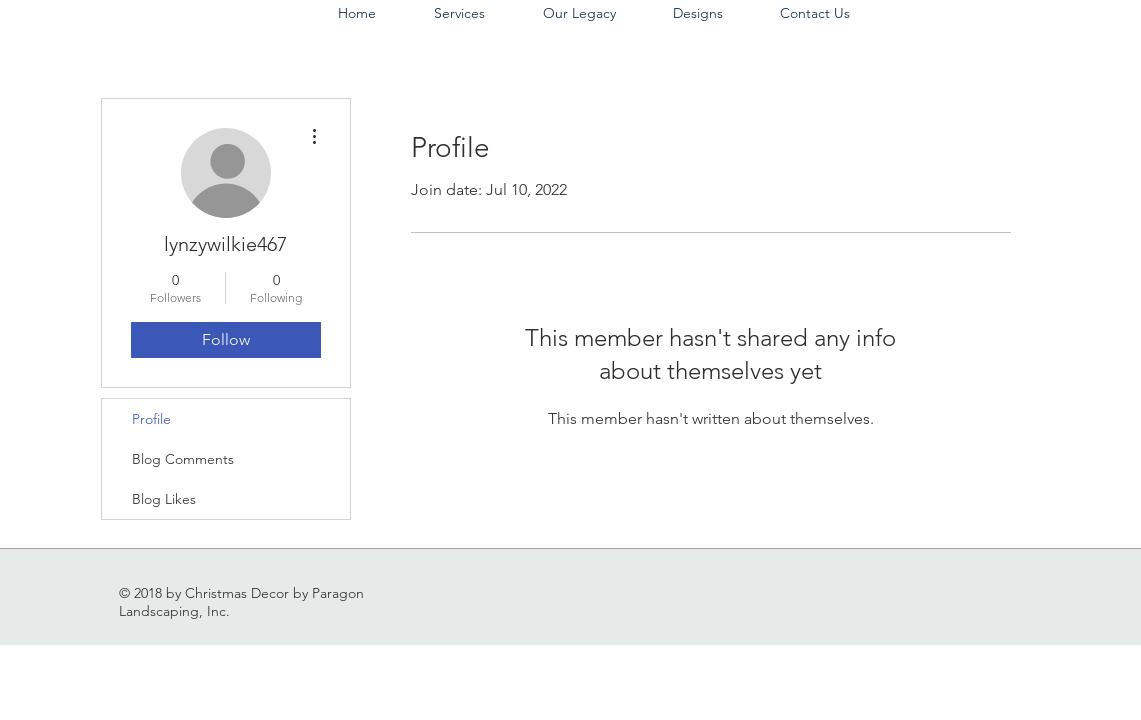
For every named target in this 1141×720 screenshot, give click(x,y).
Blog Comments (183, 459)
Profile (151, 419)
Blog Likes (164, 499)
